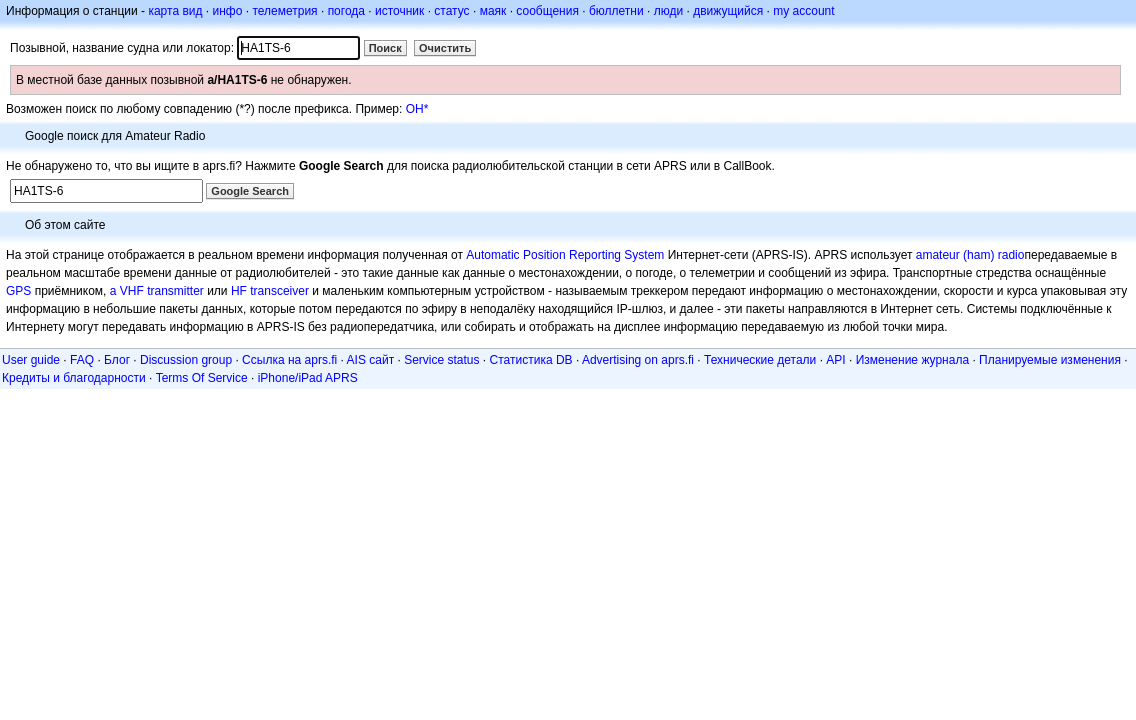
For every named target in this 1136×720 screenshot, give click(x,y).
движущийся (728, 11)
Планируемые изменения (1050, 360)
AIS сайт (371, 360)
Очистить (445, 48)
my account (803, 11)
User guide (31, 360)
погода (346, 11)
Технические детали (760, 360)
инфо (227, 11)
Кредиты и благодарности (74, 378)
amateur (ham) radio (970, 255)
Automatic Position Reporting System (565, 255)
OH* (417, 109)
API (835, 360)
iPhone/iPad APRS (308, 378)
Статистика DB (531, 360)
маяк (493, 11)
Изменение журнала (912, 360)
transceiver (279, 291)
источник (399, 11)
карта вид (175, 11)
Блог (117, 360)
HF (239, 291)
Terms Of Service (202, 378)
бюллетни (616, 11)
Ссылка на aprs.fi (289, 360)
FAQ (82, 360)
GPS (18, 291)
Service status (441, 360)
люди (668, 11)
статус (451, 11)
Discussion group (186, 360)
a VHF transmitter (157, 291)
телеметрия (284, 11)
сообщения (547, 11)
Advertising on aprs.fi (638, 360)
